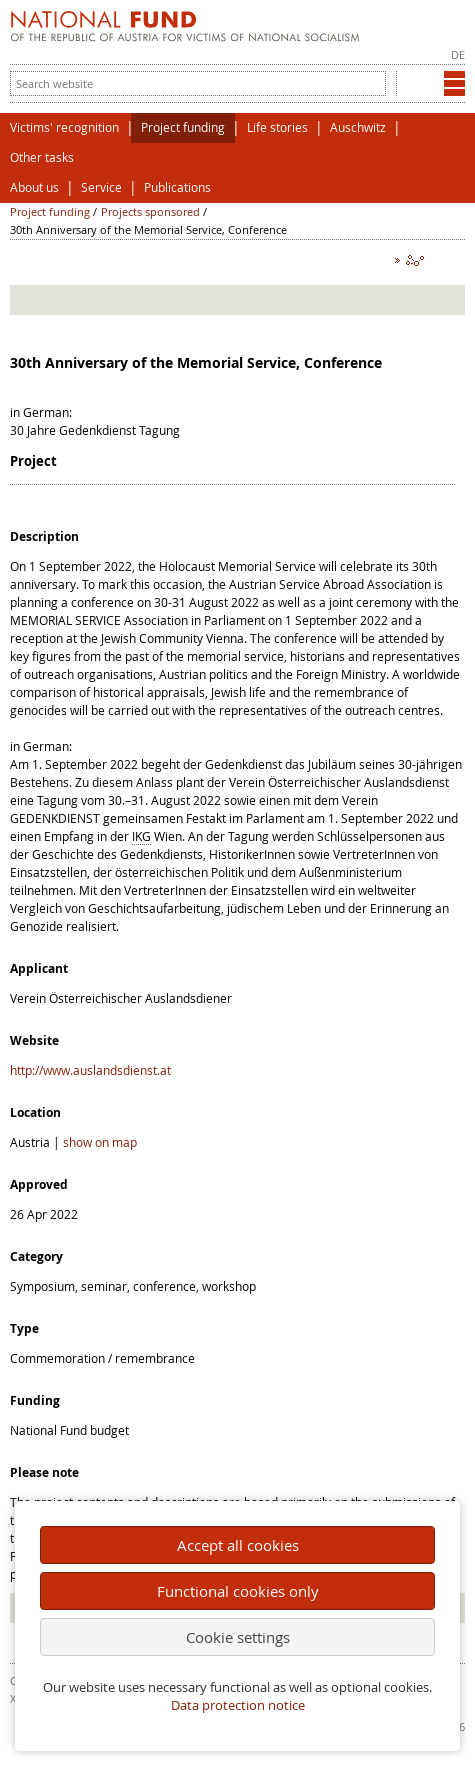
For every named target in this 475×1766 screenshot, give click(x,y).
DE (458, 54)
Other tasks (42, 157)
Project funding (183, 127)
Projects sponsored (150, 211)
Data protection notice (238, 1705)
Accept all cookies (238, 1545)
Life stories (277, 127)
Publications (177, 187)
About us (34, 187)
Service (101, 187)
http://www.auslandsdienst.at (90, 1070)
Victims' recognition (64, 127)
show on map (100, 1142)
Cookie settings (238, 1637)
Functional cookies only (238, 1591)
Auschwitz (358, 127)
